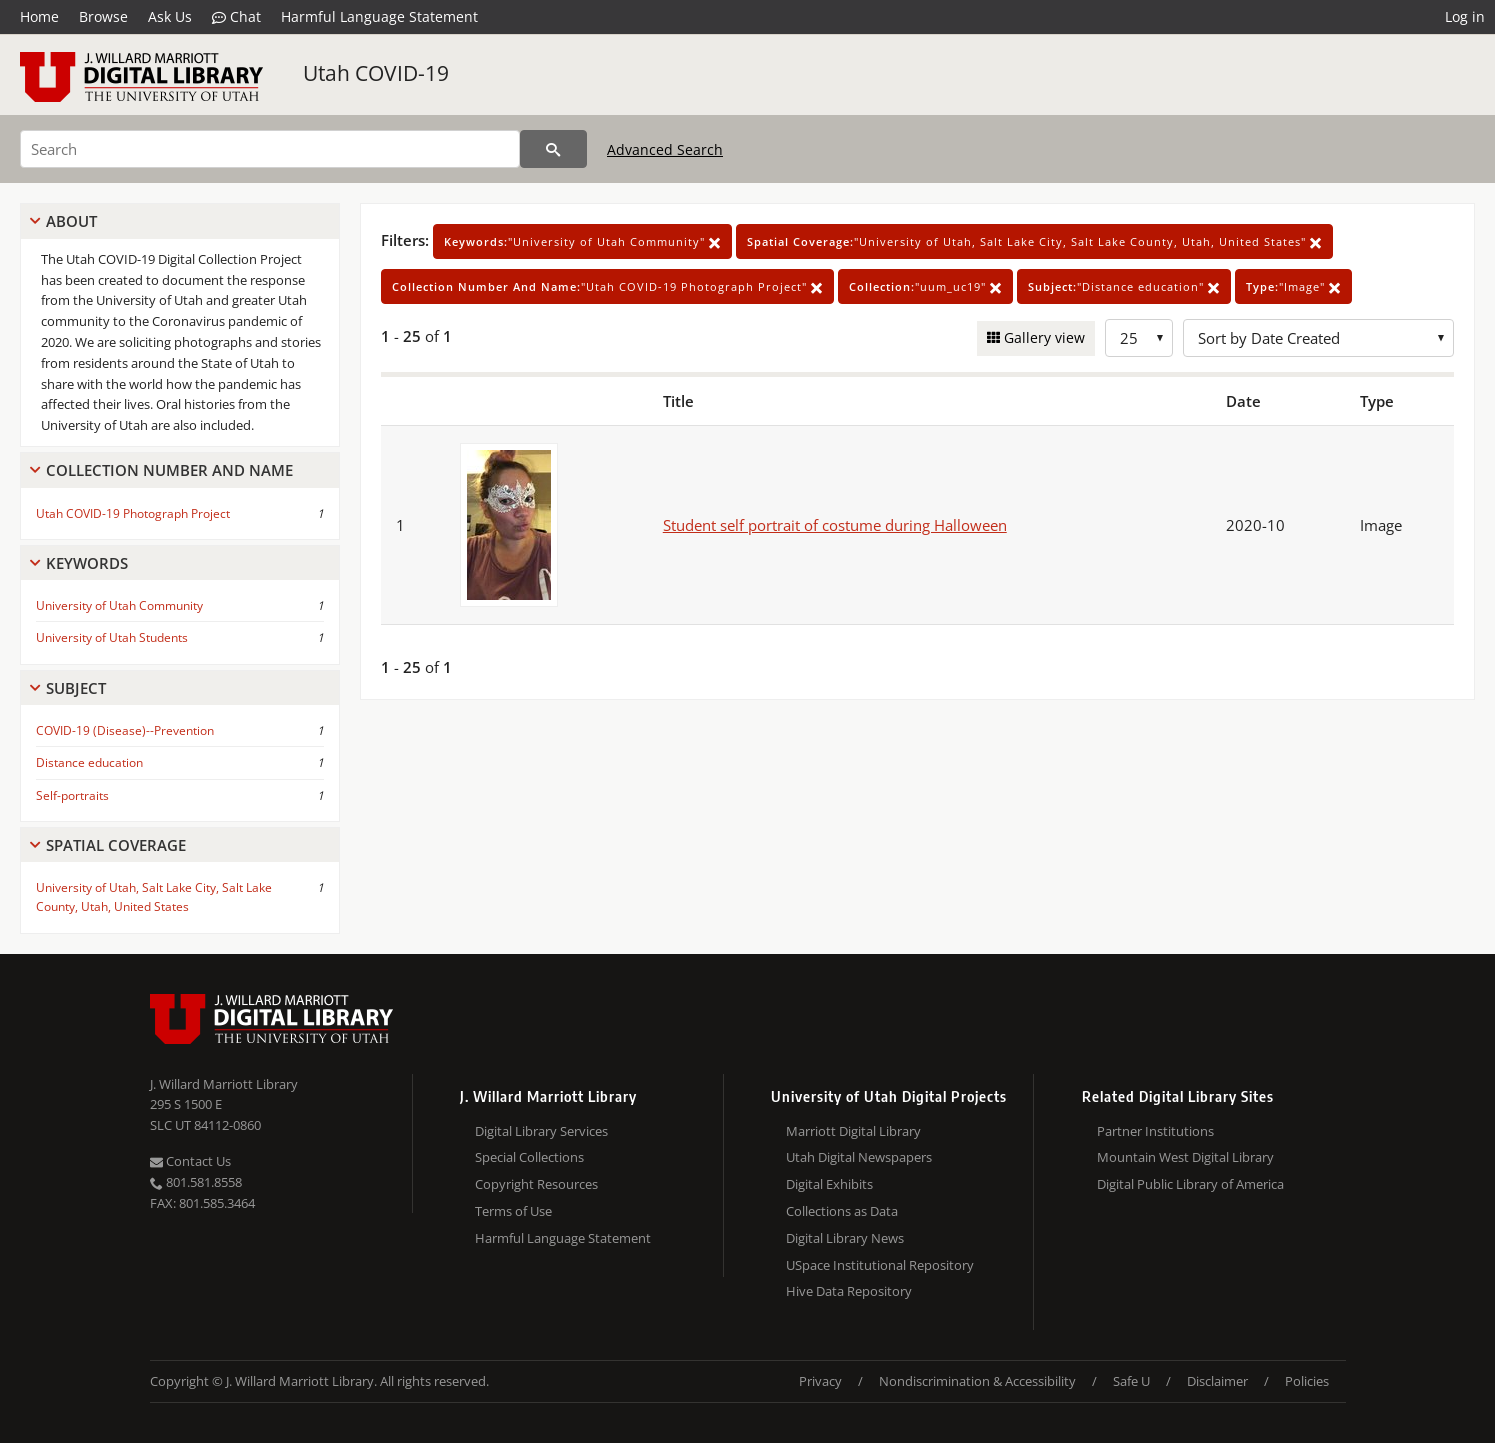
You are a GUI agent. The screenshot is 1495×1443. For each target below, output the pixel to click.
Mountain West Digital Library (1185, 1157)
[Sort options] (1318, 338)
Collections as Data (842, 1211)
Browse (103, 16)
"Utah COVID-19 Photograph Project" (607, 286)
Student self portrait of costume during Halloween (835, 525)
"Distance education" (1124, 286)
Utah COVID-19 (376, 73)
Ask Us (170, 16)
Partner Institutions (1155, 1131)
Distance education (89, 762)
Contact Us (190, 1161)
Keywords (87, 563)
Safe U (1131, 1381)
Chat (236, 17)
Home (39, 16)
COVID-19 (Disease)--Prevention (125, 730)
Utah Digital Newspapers (859, 1157)
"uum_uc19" (925, 286)
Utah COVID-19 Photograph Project (133, 513)
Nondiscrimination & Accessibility (977, 1381)
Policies (1307, 1381)
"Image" (1293, 286)
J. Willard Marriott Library (224, 1084)
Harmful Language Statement (379, 16)
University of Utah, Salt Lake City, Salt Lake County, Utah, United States (154, 897)
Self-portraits (72, 795)
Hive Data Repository (849, 1291)
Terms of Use (513, 1211)
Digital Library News (845, 1238)
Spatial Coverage (116, 845)
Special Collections (529, 1157)
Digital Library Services (541, 1131)
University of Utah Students (112, 637)
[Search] (270, 149)
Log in (1465, 16)
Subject (76, 688)
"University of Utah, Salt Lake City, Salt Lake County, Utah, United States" (1034, 241)
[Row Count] (1139, 338)
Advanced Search (665, 149)
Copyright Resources (536, 1184)
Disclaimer (1217, 1381)
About (71, 221)
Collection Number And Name (169, 470)
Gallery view (1042, 337)
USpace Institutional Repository (880, 1265)
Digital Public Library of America (1190, 1184)
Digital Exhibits (829, 1184)
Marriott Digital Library (853, 1131)
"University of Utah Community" (582, 241)
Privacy (820, 1381)
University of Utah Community (119, 605)
